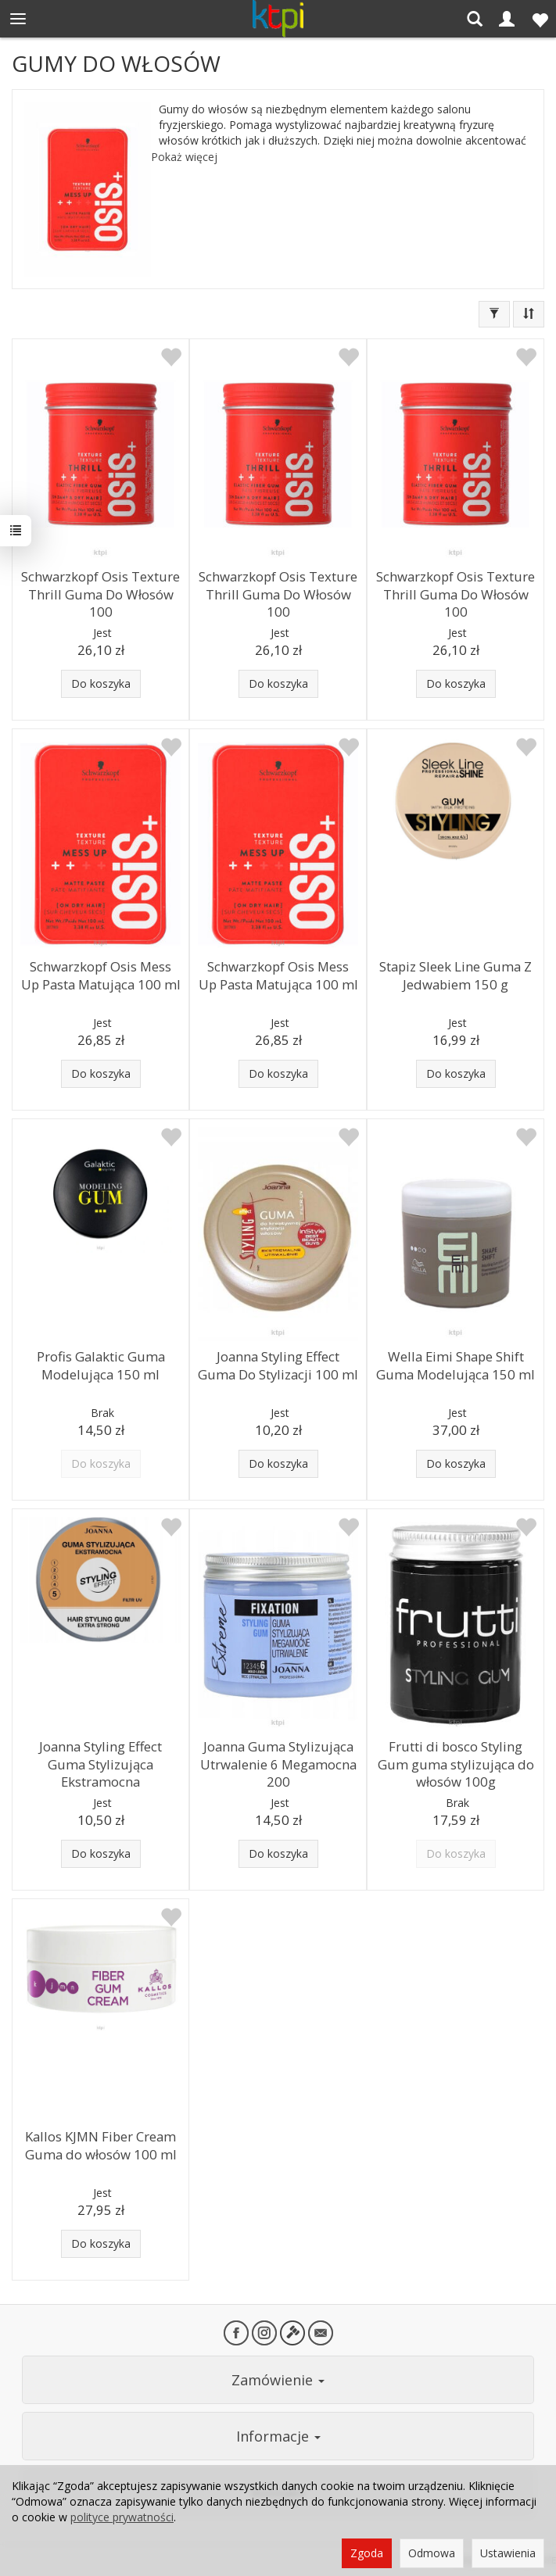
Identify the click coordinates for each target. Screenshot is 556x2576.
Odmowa (431, 2553)
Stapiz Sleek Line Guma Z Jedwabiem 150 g (455, 975)
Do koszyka (101, 683)
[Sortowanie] (528, 314)
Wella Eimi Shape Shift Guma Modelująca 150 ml (455, 1365)
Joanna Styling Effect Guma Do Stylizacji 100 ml (278, 1365)
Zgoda (366, 2553)
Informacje (278, 2436)
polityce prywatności (122, 2517)
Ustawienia (508, 2553)
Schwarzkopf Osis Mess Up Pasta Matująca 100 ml (101, 975)
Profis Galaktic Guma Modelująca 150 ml (101, 1365)
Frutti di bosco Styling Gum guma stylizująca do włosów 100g (456, 1764)
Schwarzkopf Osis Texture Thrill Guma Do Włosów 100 (100, 594)
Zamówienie (278, 2379)
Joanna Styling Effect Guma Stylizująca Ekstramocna (100, 1764)
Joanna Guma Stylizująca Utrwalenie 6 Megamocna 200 (278, 1764)
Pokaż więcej (184, 156)
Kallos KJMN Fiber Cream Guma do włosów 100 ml (101, 2145)
